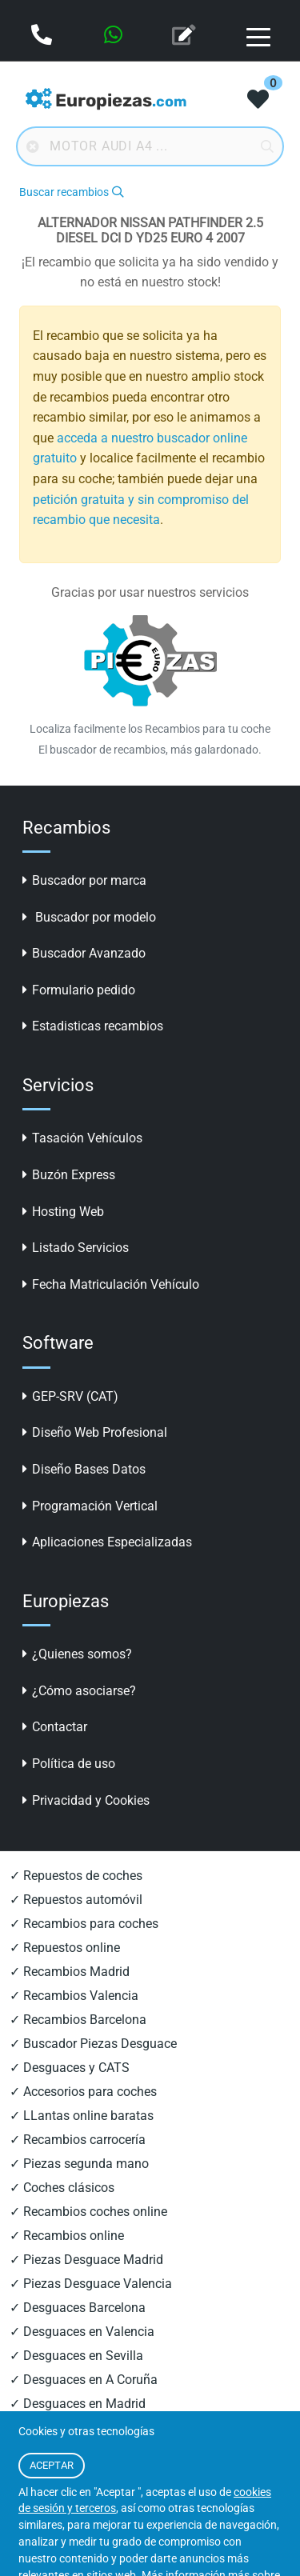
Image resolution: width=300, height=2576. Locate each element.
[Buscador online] (150, 146)
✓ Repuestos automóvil (76, 1899)
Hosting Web (63, 1211)
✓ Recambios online (67, 2235)
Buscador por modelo (89, 917)
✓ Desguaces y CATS (70, 2067)
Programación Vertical (90, 1506)
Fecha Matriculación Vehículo (110, 1284)
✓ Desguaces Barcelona (78, 2307)
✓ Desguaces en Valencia (82, 2331)
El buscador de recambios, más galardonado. (150, 749)
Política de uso (68, 1763)
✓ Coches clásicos (62, 2187)
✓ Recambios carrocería (78, 2139)
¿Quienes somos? (77, 1654)
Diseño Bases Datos (84, 1469)
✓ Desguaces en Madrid (78, 2403)
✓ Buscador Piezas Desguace (93, 2043)
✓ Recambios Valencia (74, 1995)
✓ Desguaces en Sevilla (76, 2355)
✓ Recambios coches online (88, 2211)
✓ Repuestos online (65, 1947)
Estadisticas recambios (92, 1026)
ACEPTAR (52, 2465)
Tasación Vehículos (82, 1138)
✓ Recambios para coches (84, 1923)
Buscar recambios (71, 192)
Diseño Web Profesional (94, 1432)
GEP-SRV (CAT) (70, 1396)
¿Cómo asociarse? (79, 1690)
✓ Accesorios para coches (83, 2091)
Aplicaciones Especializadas (107, 1542)
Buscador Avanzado (84, 953)
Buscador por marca (84, 880)
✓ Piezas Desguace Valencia (91, 2283)
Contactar (54, 1726)
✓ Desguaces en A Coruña (84, 2379)
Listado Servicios (75, 1247)
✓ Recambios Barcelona (78, 2019)
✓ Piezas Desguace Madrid (86, 2259)
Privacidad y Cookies (86, 1800)
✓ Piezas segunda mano (79, 2163)
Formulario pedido (78, 990)
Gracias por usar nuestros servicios (150, 592)
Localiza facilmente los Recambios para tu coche (150, 728)
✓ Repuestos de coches (76, 1875)
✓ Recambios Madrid (70, 1971)
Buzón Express (68, 1174)
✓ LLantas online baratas (82, 2115)
